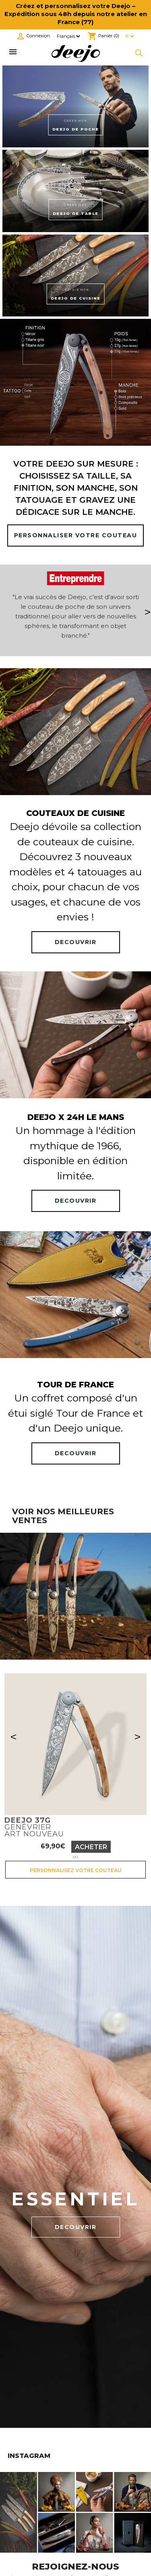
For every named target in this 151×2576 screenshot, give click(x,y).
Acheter (91, 1847)
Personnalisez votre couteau (76, 1870)
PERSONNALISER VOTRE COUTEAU (75, 535)
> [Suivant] (137, 1737)
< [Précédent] (13, 1737)
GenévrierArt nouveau (34, 1827)
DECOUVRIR (76, 942)
